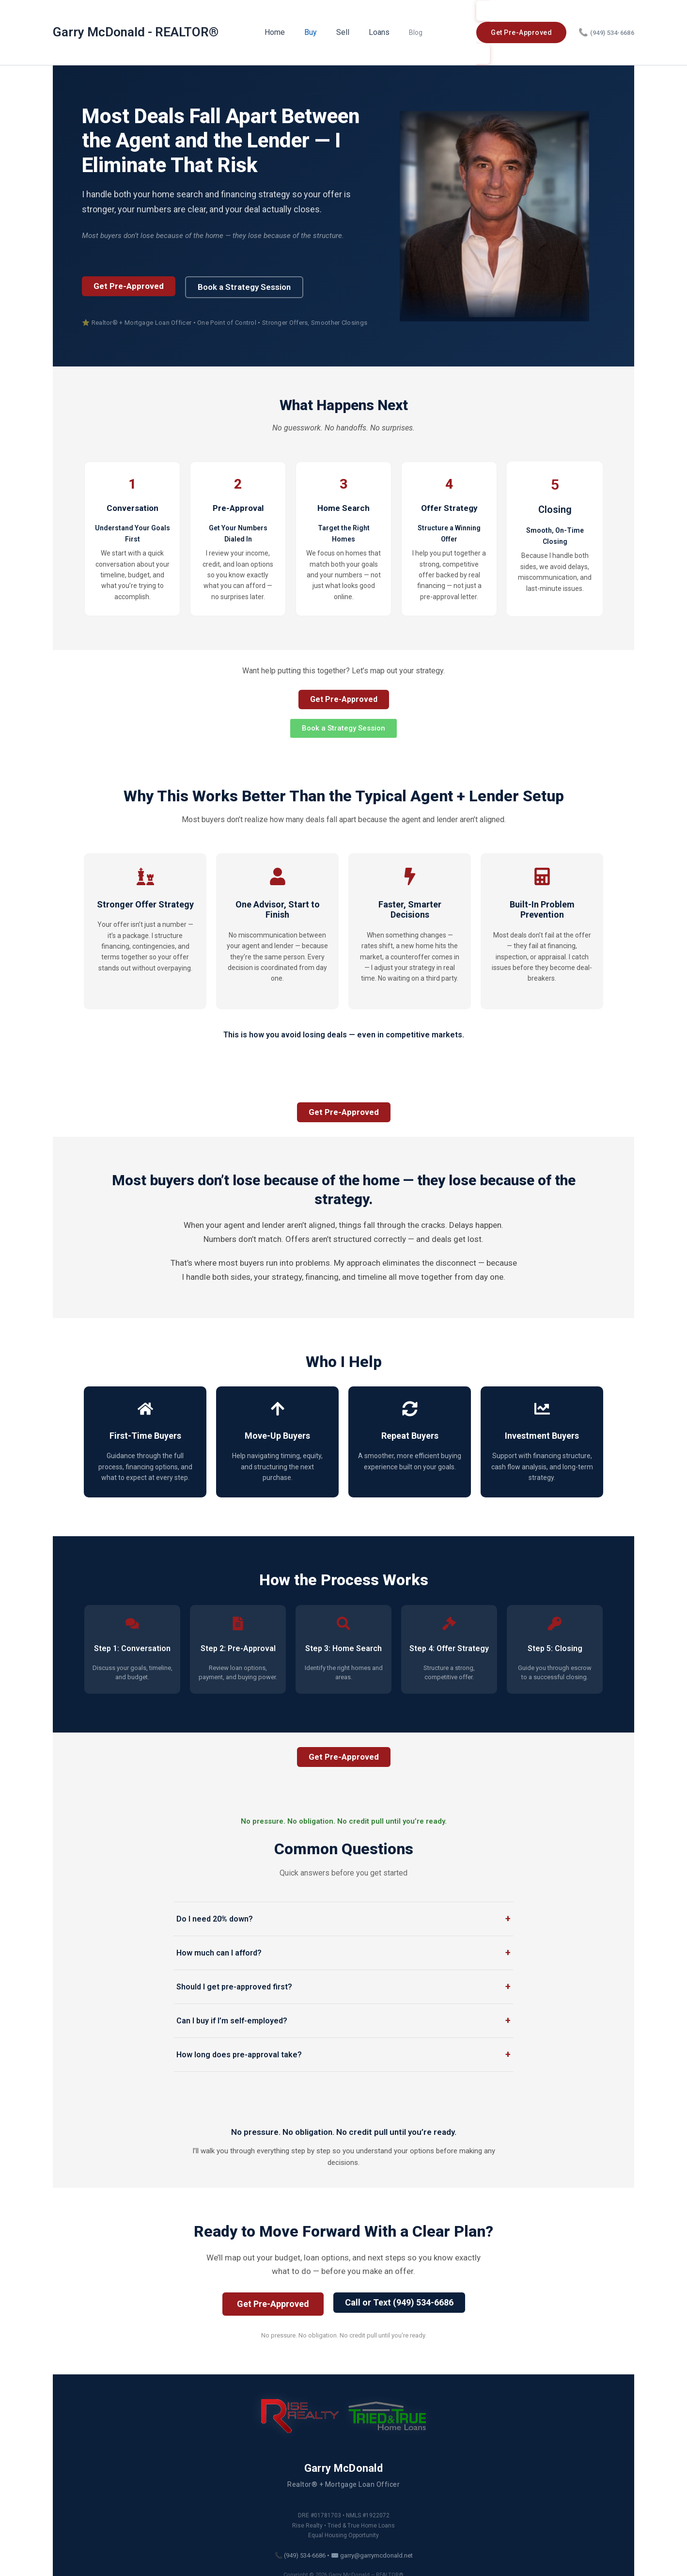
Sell (343, 23)
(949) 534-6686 (606, 23)
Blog (408, 23)
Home (283, 23)
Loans (376, 23)
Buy (315, 23)
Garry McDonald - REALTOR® (136, 23)
